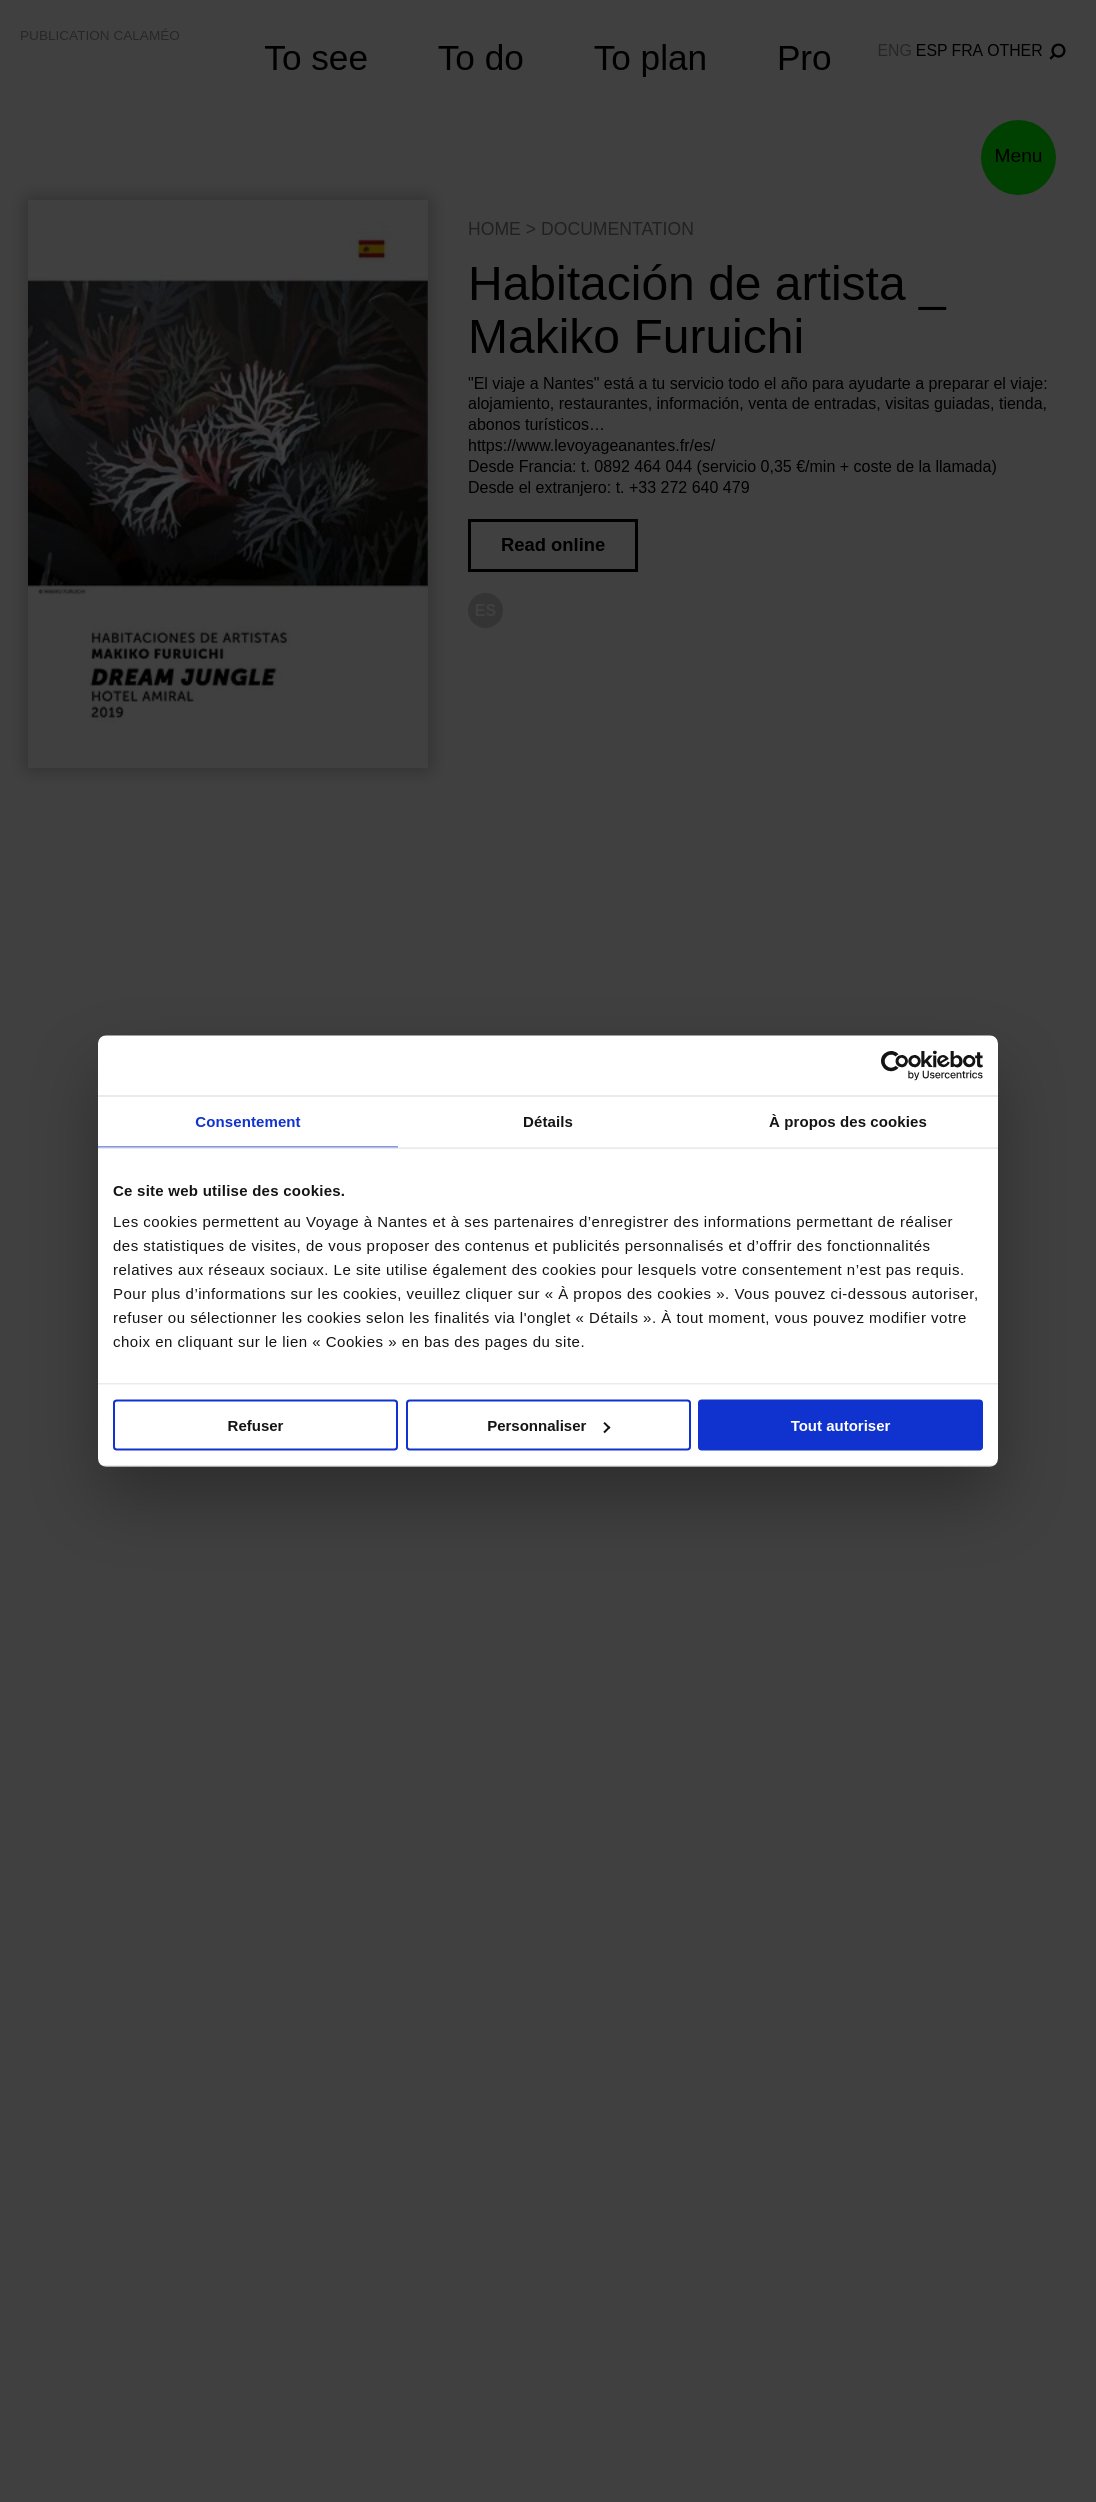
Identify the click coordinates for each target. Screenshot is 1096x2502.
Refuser (256, 1425)
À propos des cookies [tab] (848, 1121)
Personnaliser (548, 1425)
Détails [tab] (548, 1121)
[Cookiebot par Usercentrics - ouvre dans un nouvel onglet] (895, 1066)
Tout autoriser (841, 1425)
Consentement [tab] (247, 1121)
